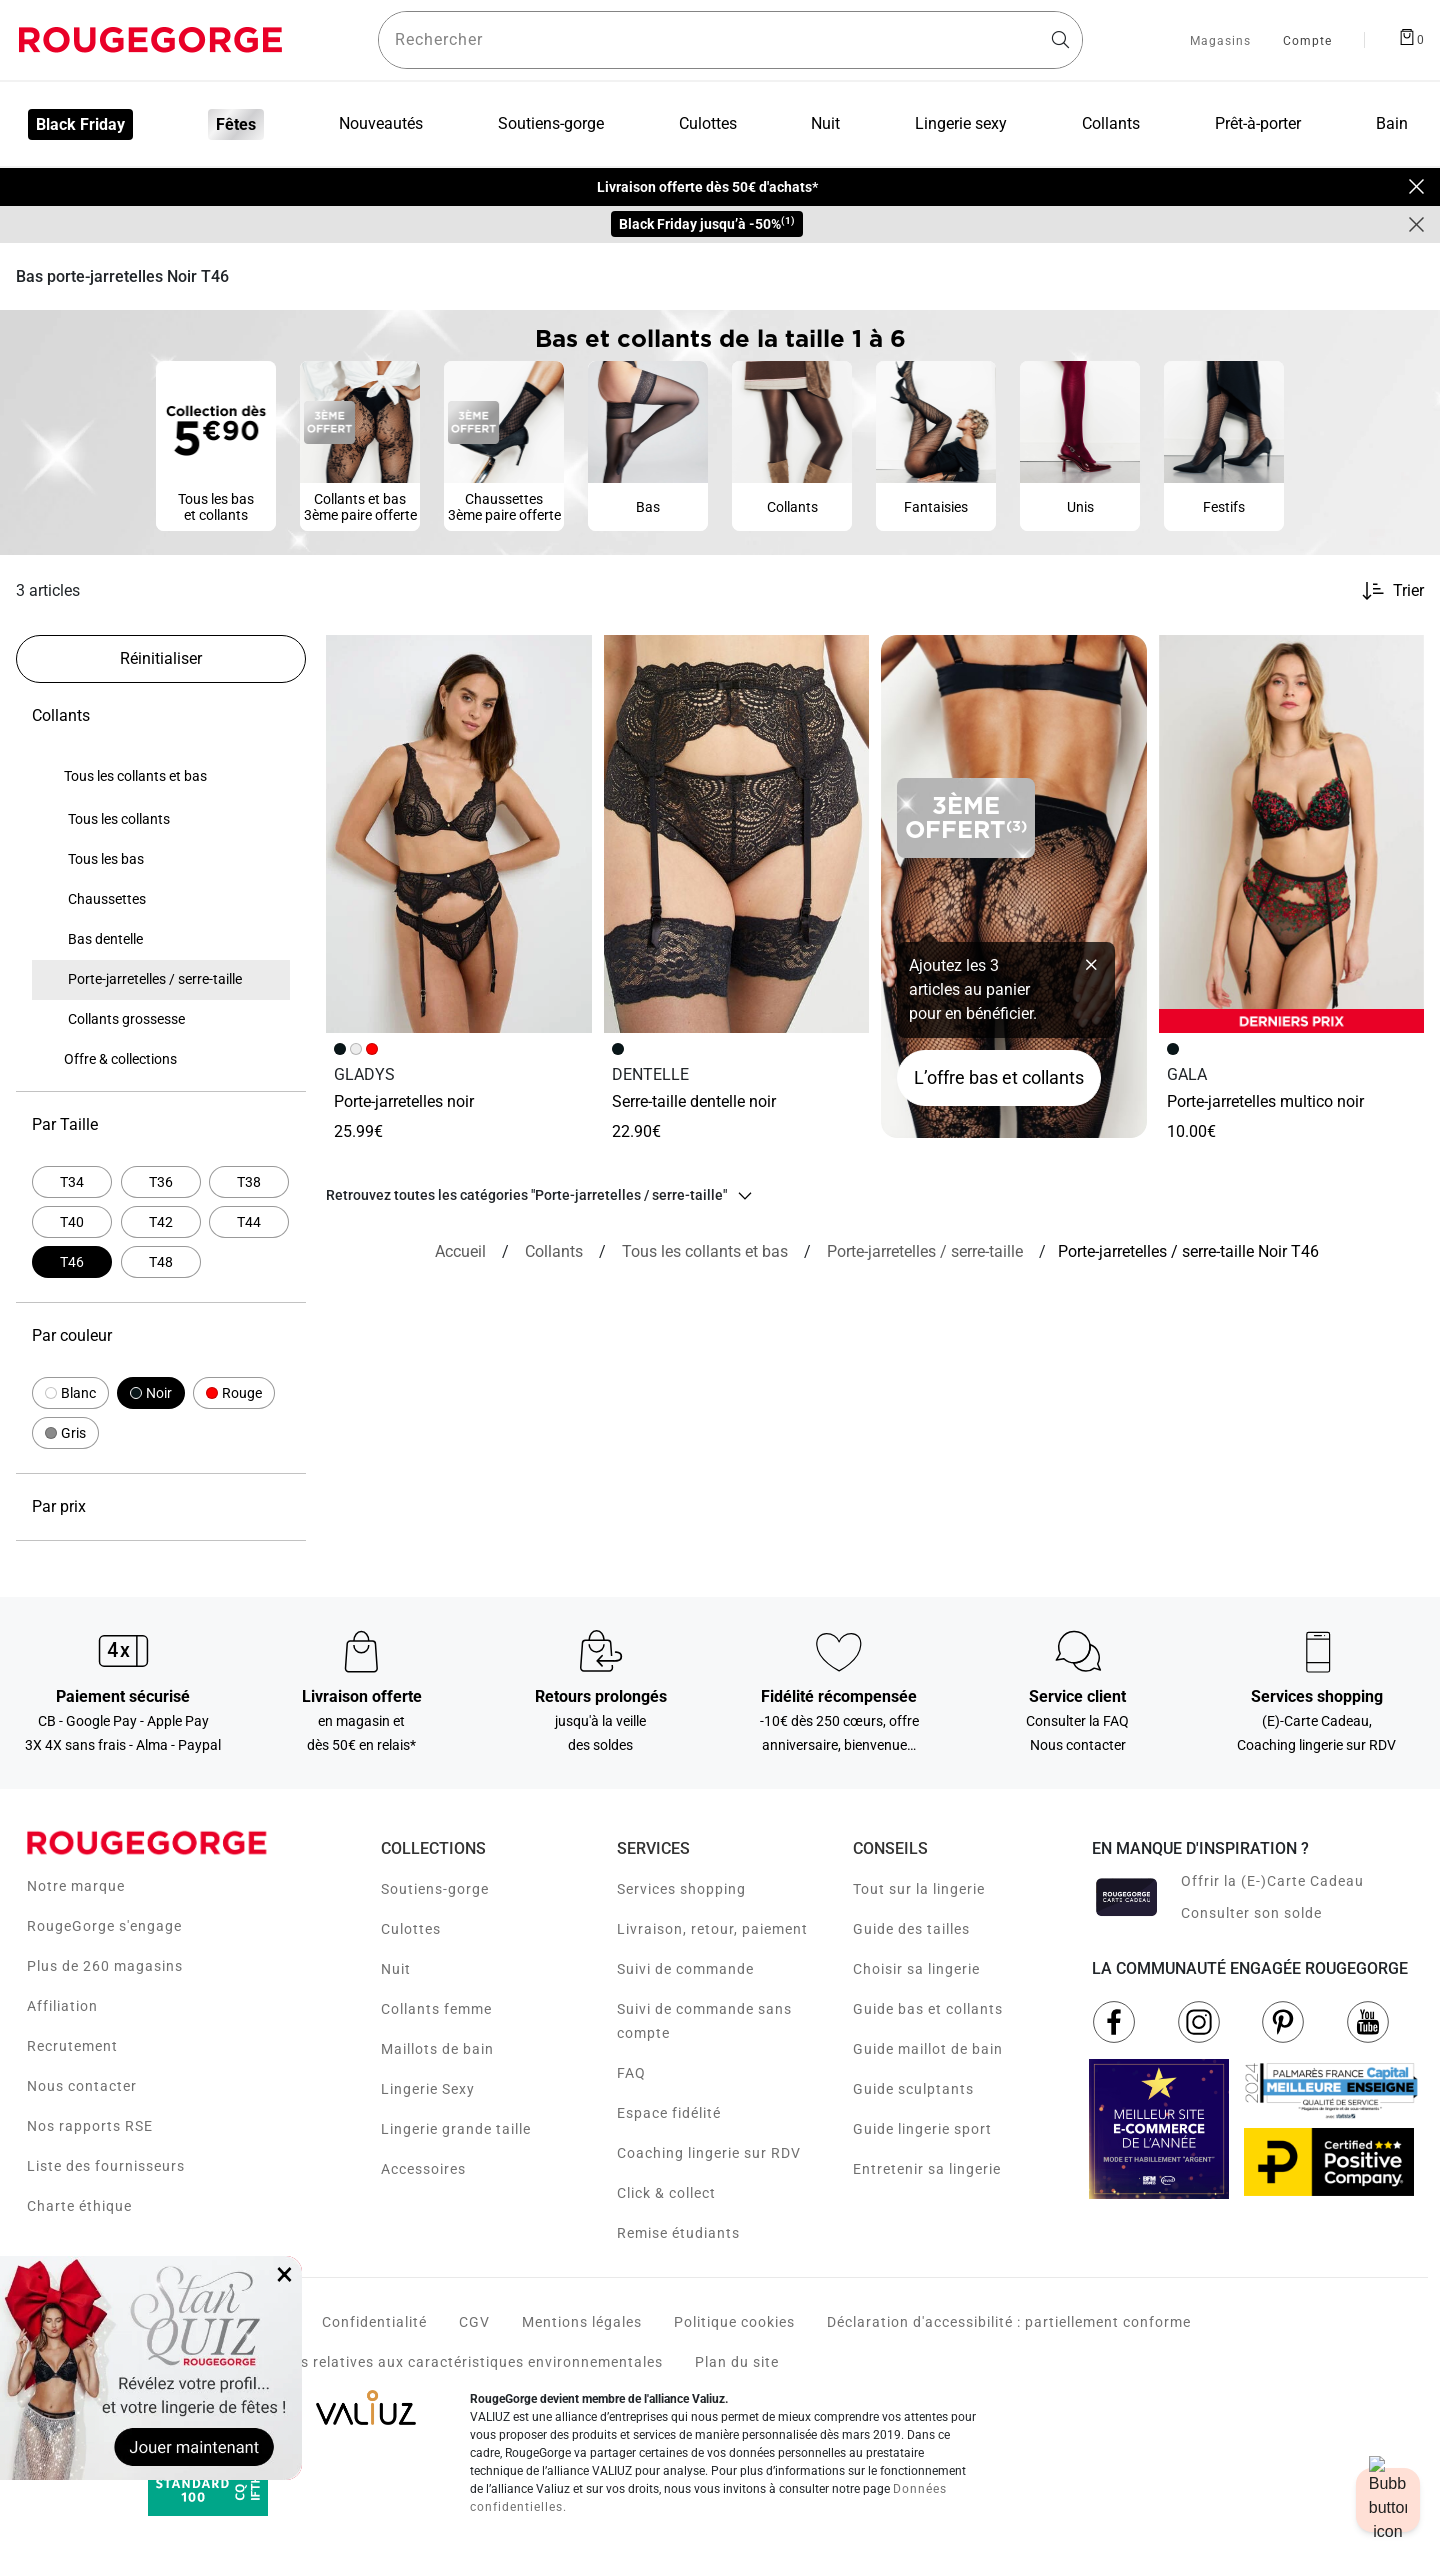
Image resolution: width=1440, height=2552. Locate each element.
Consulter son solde (1251, 1913)
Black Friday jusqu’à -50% (707, 223)
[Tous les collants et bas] (705, 1252)
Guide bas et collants (928, 2009)
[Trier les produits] (1384, 591)
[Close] (1416, 187)
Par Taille (161, 1125)
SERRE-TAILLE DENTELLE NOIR (694, 1101)
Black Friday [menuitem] (80, 124)
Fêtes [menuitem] (236, 124)
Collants (161, 716)
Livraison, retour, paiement (712, 1929)
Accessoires (423, 2169)
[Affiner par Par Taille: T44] (249, 1222)
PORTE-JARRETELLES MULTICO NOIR (1265, 1101)
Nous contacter (82, 2086)
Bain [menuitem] (1392, 123)
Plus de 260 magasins (105, 1966)
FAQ (631, 2073)
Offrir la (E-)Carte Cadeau (1272, 1881)
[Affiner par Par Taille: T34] (72, 1182)
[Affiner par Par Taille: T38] (249, 1182)
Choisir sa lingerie (916, 1969)
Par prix (161, 1507)
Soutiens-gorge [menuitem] (551, 123)
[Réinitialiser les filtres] (161, 659)
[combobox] (730, 40)
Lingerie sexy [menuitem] (961, 123)
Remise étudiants (678, 2233)
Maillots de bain (437, 2049)
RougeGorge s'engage (104, 1926)
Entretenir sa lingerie (927, 2169)
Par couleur (161, 1336)
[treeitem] (135, 777)
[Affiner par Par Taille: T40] (72, 1222)
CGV (474, 2322)
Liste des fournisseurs (106, 2166)
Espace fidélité (669, 2113)
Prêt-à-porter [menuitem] (1258, 123)
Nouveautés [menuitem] (381, 123)
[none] (161, 777)
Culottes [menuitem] (708, 123)
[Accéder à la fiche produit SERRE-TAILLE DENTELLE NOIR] (737, 834)
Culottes (411, 1929)
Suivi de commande (685, 1969)
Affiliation (62, 2006)
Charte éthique (79, 2206)
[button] (70, 1393)
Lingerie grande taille (456, 2129)
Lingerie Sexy (428, 2089)
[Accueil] (460, 1252)
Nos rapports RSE (90, 2126)
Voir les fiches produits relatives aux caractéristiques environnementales (404, 2362)
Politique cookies (734, 2322)
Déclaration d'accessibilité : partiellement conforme (1009, 2322)
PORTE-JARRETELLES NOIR (404, 1101)
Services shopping (681, 1889)
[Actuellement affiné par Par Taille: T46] (72, 1262)
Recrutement (72, 2046)
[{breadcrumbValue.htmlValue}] (925, 1252)
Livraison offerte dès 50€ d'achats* (707, 187)
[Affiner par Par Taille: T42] (161, 1222)
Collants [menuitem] (1111, 123)
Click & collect (666, 2193)
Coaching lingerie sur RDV (709, 2153)
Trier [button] (1408, 591)
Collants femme (436, 2009)
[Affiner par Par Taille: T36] (161, 1182)
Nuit (396, 1969)
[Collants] (554, 1252)
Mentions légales (582, 2322)
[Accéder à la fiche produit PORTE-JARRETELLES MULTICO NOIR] (1292, 834)
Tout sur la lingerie (919, 1889)
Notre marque (76, 1886)
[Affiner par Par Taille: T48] (161, 1262)
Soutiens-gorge (435, 1889)
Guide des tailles (911, 1929)
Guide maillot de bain (928, 2049)
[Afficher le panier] (1411, 36)
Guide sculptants (913, 2089)
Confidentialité (374, 2322)
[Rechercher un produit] (730, 40)
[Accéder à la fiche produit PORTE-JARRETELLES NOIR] (459, 834)
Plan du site (737, 2362)
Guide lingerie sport (922, 2129)
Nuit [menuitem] (825, 123)
